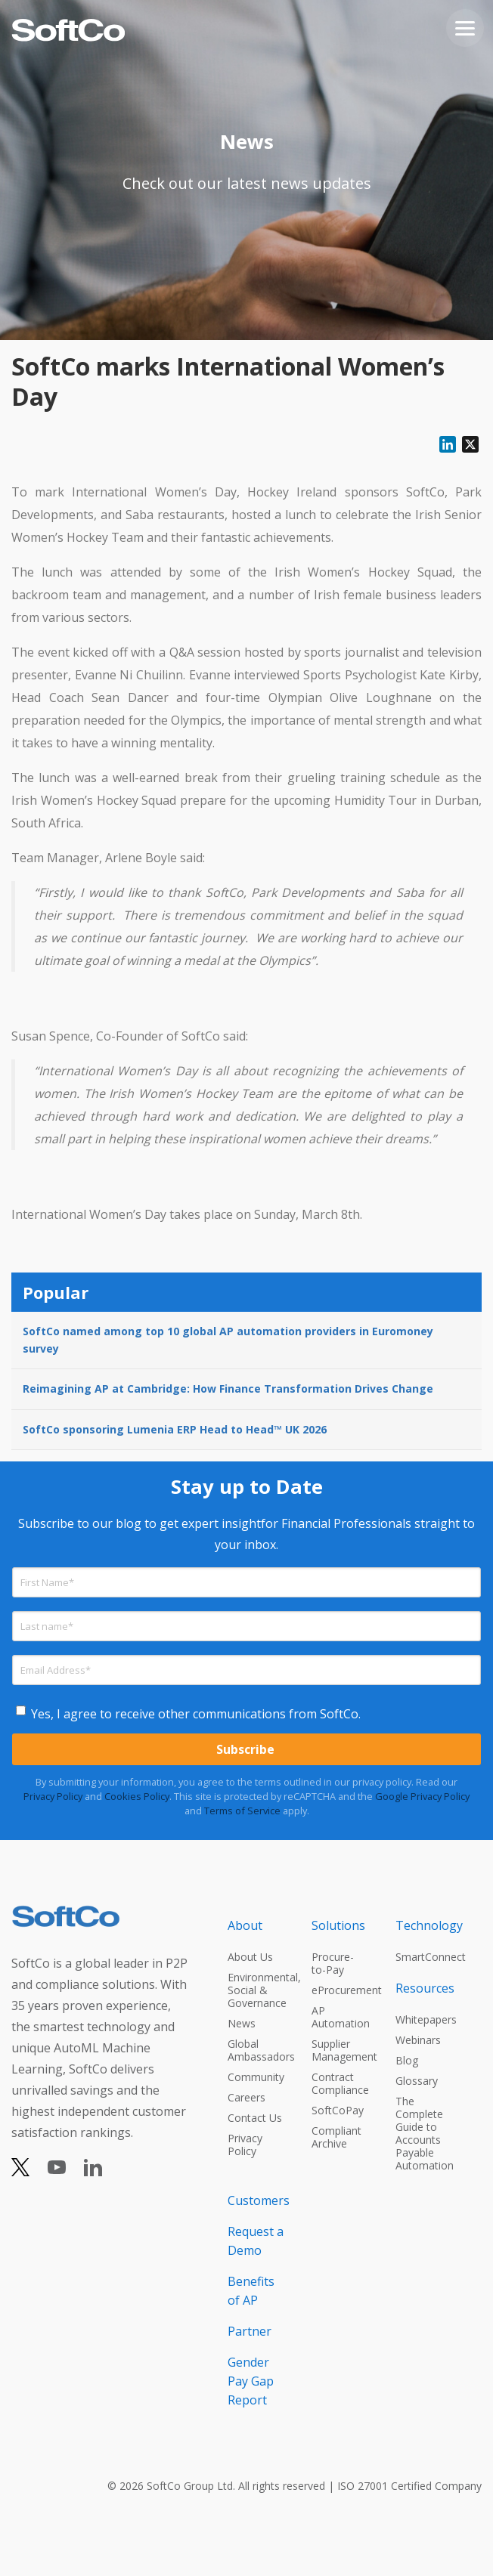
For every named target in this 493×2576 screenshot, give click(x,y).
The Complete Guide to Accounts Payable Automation (423, 2133)
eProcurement (340, 1990)
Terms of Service (242, 1810)
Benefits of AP (251, 2291)
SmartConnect (423, 1956)
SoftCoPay (338, 2110)
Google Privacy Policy (422, 1796)
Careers (246, 2097)
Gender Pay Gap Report (251, 2381)
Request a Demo (256, 2241)
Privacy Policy (52, 1796)
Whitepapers (423, 2019)
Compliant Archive (336, 2137)
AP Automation (340, 2017)
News (242, 2023)
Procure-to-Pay (333, 1963)
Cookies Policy (136, 1796)
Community (256, 2076)
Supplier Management (340, 2050)
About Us (250, 1956)
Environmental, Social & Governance (256, 1990)
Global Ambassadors (256, 2050)
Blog (406, 2060)
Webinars (418, 2039)
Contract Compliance (340, 2083)
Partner (249, 2331)
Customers (256, 2200)
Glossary (416, 2080)
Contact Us (255, 2117)
